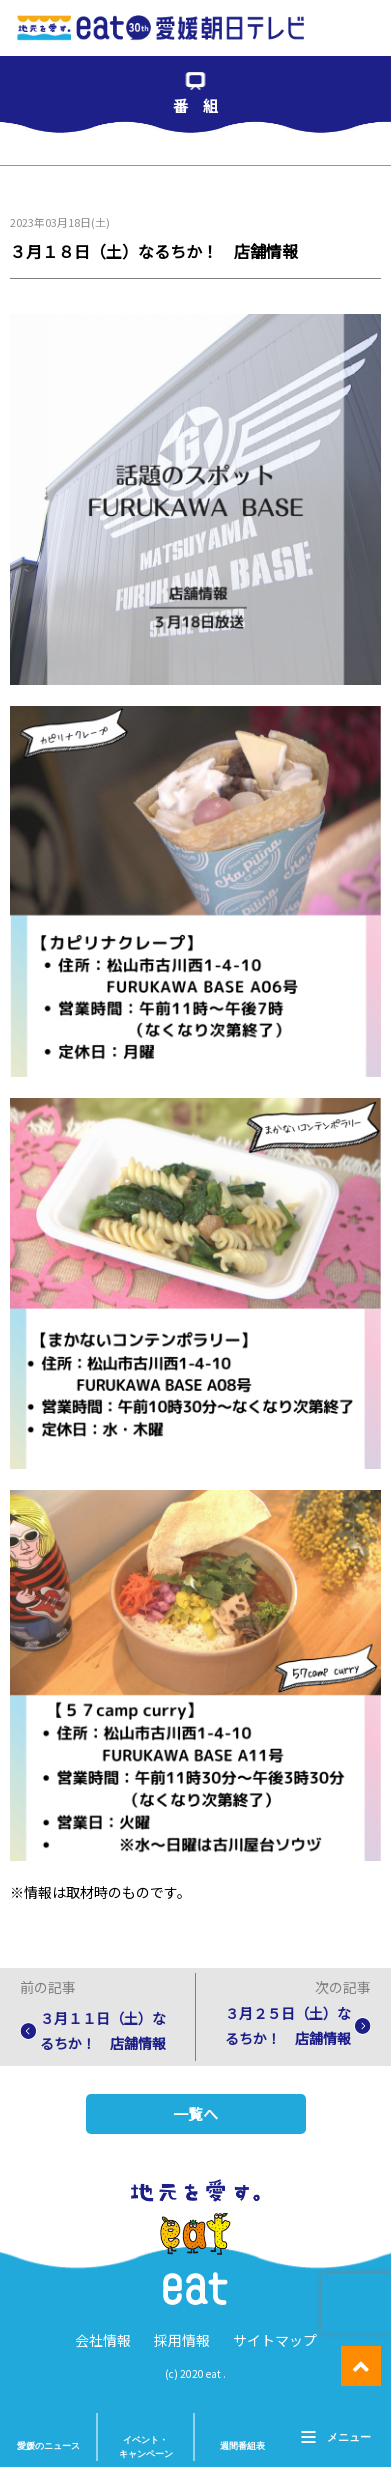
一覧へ (195, 2113)
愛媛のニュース (48, 2446)
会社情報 (103, 2340)
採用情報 (182, 2340)
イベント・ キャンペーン (146, 2447)
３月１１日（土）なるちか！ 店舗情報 (103, 2030)
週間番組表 (242, 2446)
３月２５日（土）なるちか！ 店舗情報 (288, 2025)
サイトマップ (275, 2340)
